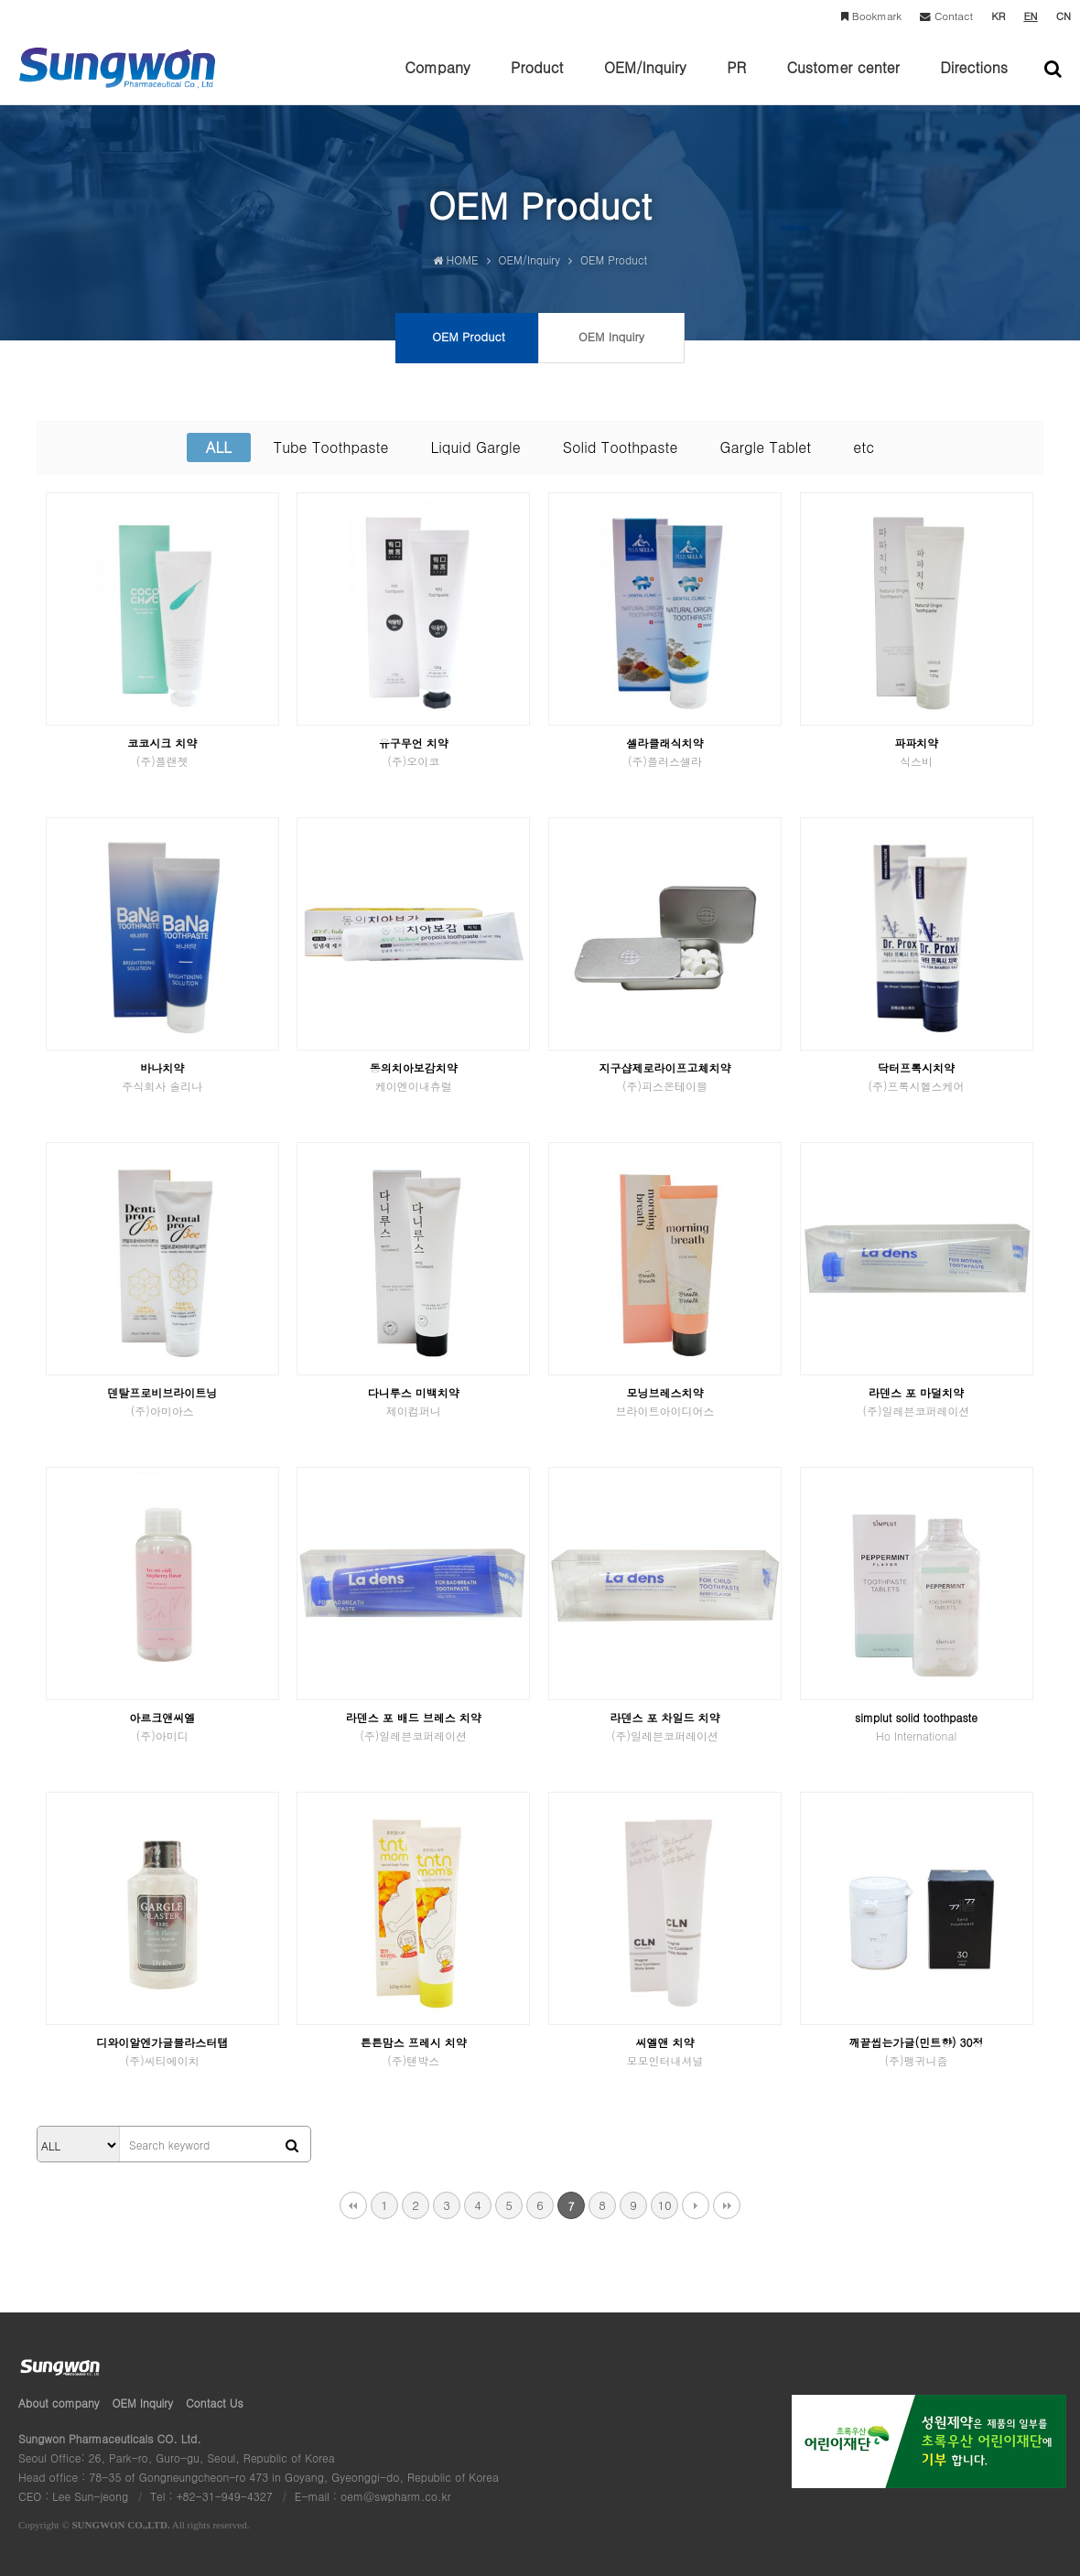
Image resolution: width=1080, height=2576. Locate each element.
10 (664, 2205)
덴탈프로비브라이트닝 (162, 1401)
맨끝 (726, 2205)
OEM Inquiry (143, 2402)
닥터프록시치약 (916, 1077)
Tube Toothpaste (331, 447)
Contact (946, 15)
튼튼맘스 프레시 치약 (413, 2051)
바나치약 (162, 1077)
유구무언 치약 (413, 752)
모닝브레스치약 (665, 1401)
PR (736, 80)
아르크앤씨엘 (162, 1726)
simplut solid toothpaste (916, 1726)
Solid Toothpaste (620, 447)
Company (437, 80)
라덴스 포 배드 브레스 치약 (413, 1726)
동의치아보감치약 (413, 1077)
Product (537, 80)
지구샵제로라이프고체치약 (665, 1077)
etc (863, 447)
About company (59, 2402)
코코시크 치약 (162, 752)
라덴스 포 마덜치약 (916, 1401)
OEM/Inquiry (645, 80)
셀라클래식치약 (665, 752)
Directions (974, 80)
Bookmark (871, 15)
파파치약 (916, 752)
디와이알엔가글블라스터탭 (162, 2051)
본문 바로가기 (0, 0)
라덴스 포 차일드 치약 (665, 1726)
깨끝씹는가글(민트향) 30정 (916, 2051)
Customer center (842, 80)
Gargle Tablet (765, 447)
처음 (353, 2205)
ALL (219, 447)
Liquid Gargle (476, 447)
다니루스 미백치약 (413, 1401)
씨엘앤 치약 (665, 2051)
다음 (695, 2205)
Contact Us (214, 2402)
